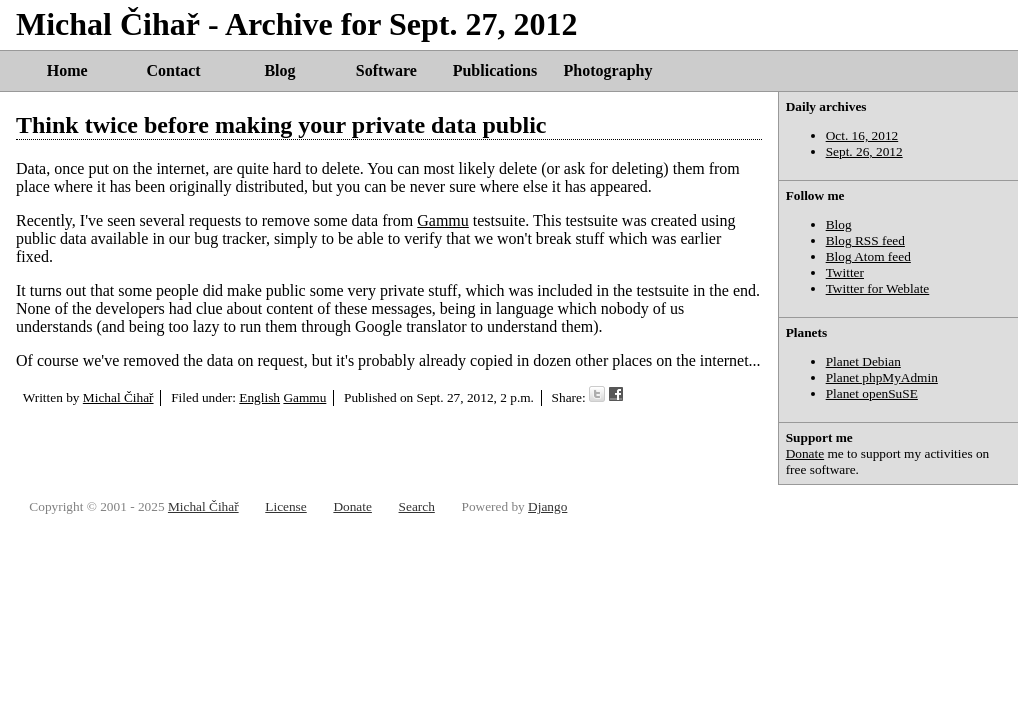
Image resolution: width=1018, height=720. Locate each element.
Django (547, 506)
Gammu (443, 220)
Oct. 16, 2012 (862, 135)
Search (417, 506)
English (259, 397)
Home (67, 70)
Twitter (845, 272)
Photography (608, 70)
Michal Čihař (118, 397)
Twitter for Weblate (878, 288)
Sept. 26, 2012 (864, 151)
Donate (805, 453)
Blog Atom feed (868, 256)
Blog (279, 70)
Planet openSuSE (872, 393)
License (285, 506)
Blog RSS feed (865, 240)
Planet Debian (863, 361)
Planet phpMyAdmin (882, 377)
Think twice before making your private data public (281, 125)
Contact (173, 70)
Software (386, 70)
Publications (495, 70)
